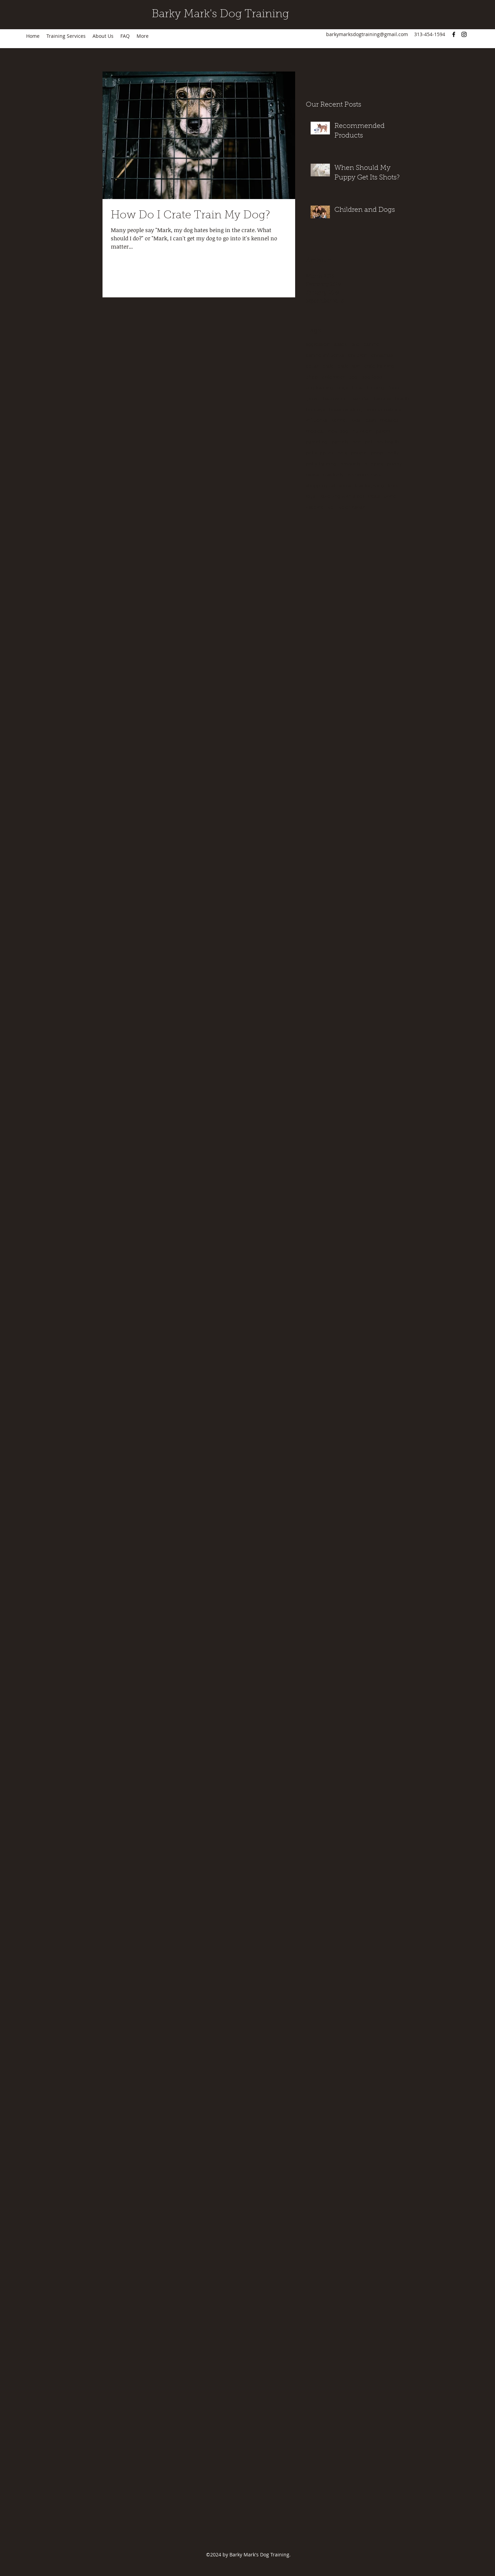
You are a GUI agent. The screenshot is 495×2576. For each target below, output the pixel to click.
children (357, 355)
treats (374, 496)
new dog (338, 431)
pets (342, 453)
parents (340, 442)
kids (355, 420)
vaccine (315, 507)
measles (389, 420)
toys (310, 496)
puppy (394, 464)
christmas (382, 355)
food (393, 388)
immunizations (384, 410)
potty (393, 453)
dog (353, 377)
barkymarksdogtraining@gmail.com (367, 34)
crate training (379, 366)
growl (312, 399)
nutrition (362, 431)
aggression (318, 344)
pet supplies (319, 453)
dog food (372, 377)
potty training (321, 464)
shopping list (320, 486)
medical (315, 431)
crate (328, 366)
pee (356, 442)
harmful (360, 399)
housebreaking (346, 410)
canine (371, 344)
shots (345, 486)
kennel (339, 420)
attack (340, 344)
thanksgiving (369, 486)
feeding (375, 388)
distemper (333, 377)
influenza (316, 420)
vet (331, 507)
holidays (315, 410)
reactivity (333, 475)
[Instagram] (464, 34)
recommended (365, 475)
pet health (387, 442)
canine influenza (325, 355)
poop (377, 453)
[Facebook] (453, 34)
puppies (373, 464)
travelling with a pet (341, 496)
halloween (335, 399)
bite (355, 344)
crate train (349, 366)
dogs (342, 388)
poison (359, 453)
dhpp (312, 377)
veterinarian (352, 507)
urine (390, 496)
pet (368, 442)
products (350, 464)
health (402, 399)
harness (382, 399)
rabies (312, 475)
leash (370, 420)
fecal (357, 388)
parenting (316, 442)
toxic (393, 486)
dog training (319, 388)
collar (312, 366)
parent (383, 431)
